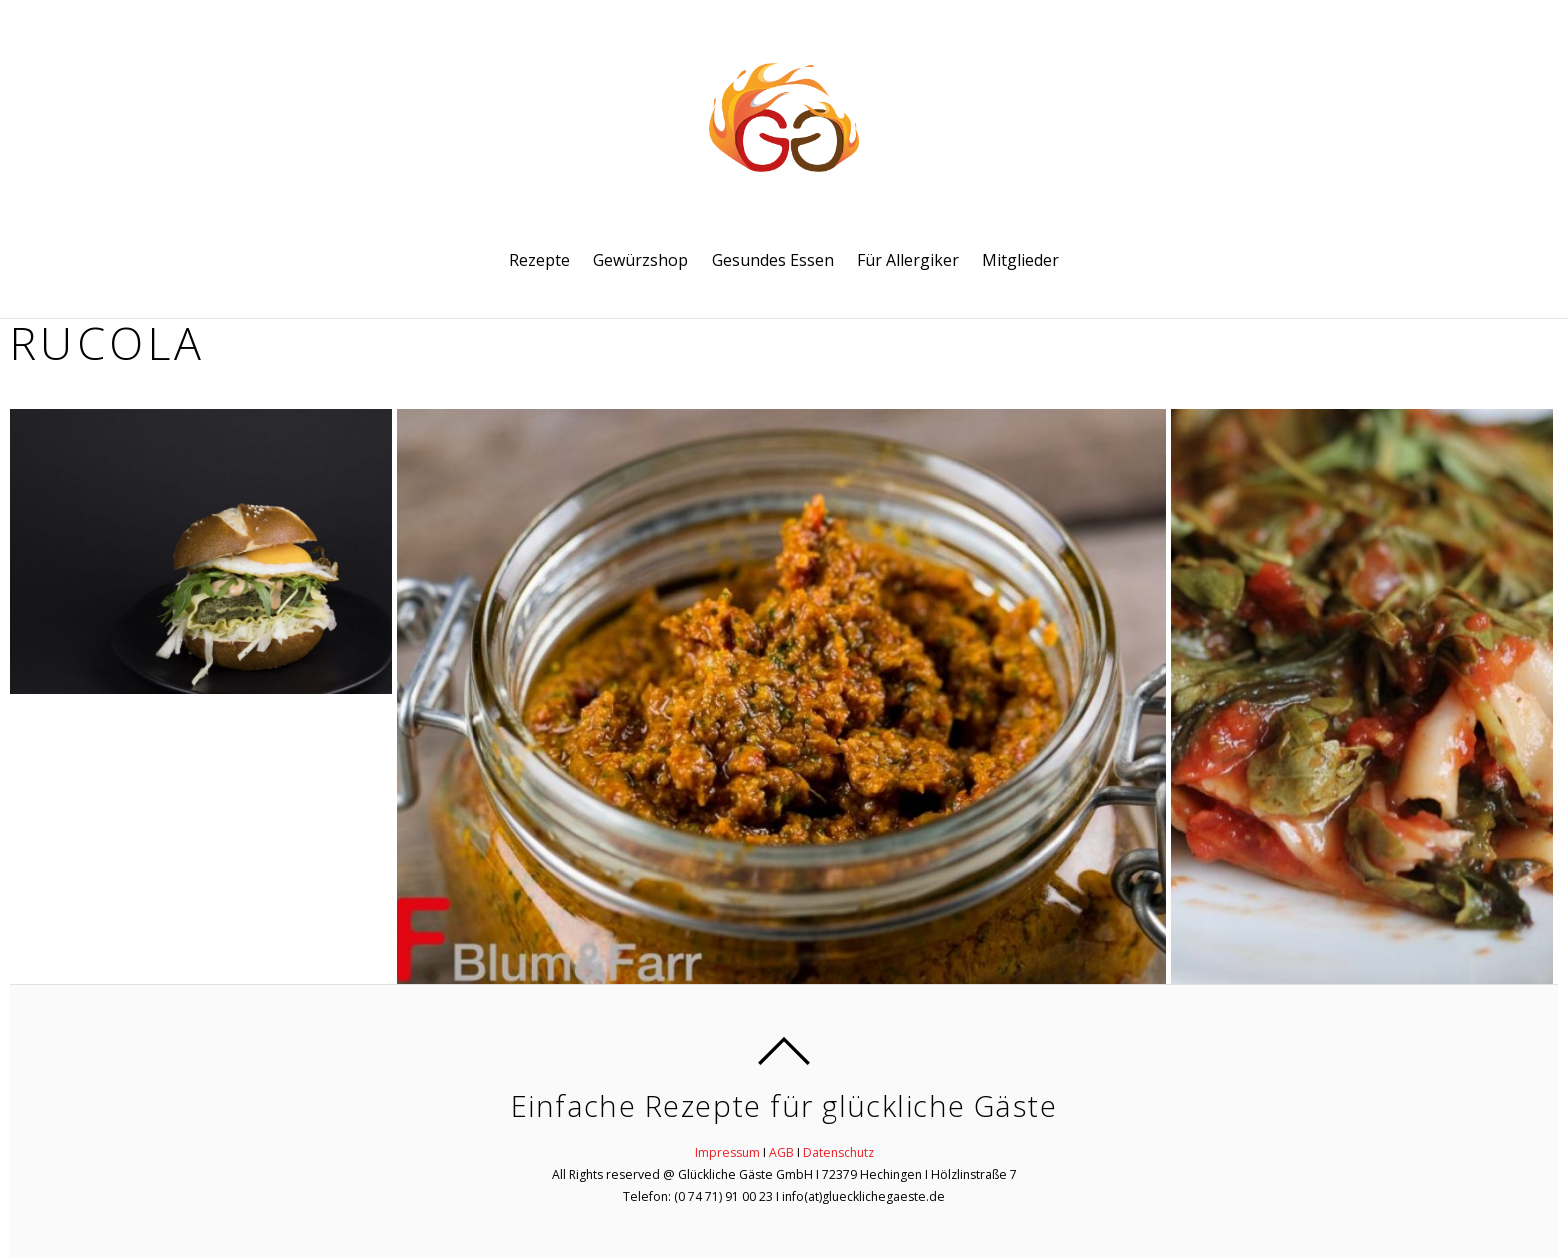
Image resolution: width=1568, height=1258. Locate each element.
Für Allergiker (908, 260)
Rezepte (539, 260)
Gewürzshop (640, 260)
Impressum (727, 1152)
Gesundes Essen (773, 260)
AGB (781, 1152)
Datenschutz (838, 1152)
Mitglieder (1020, 260)
